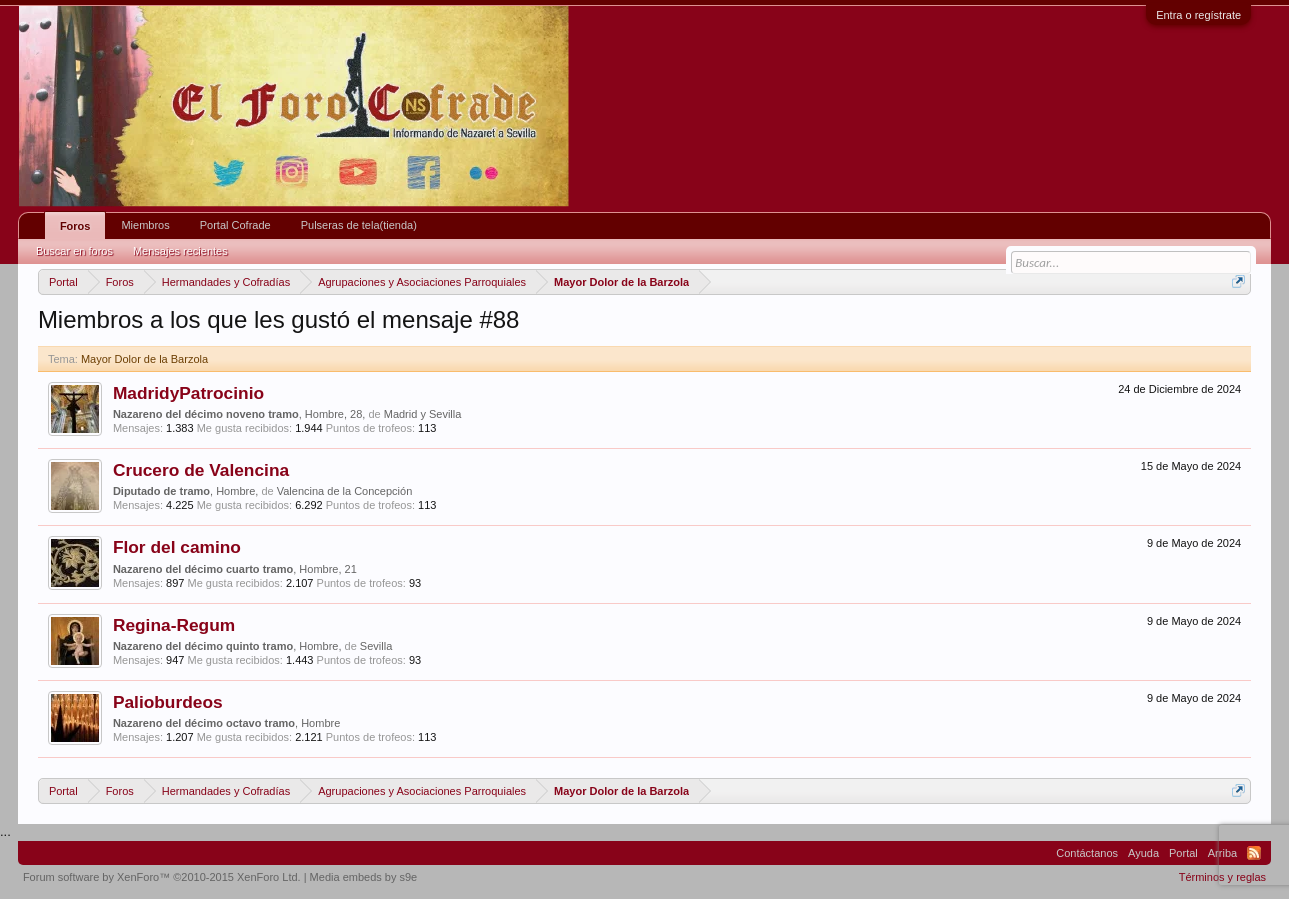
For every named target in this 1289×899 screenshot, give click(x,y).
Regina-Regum (174, 625)
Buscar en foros (74, 251)
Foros (75, 226)
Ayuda (1143, 853)
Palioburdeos (168, 702)
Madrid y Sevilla (423, 414)
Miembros (145, 225)
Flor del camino (177, 547)
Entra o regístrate (1198, 15)
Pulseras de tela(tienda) (359, 225)
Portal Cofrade (235, 225)
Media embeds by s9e (364, 877)
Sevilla (376, 646)
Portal (1183, 853)
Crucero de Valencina (201, 470)
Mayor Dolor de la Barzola (144, 359)
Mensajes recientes (180, 251)
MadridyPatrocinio (188, 393)
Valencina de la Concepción (345, 491)
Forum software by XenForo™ (162, 877)
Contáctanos (1087, 853)
